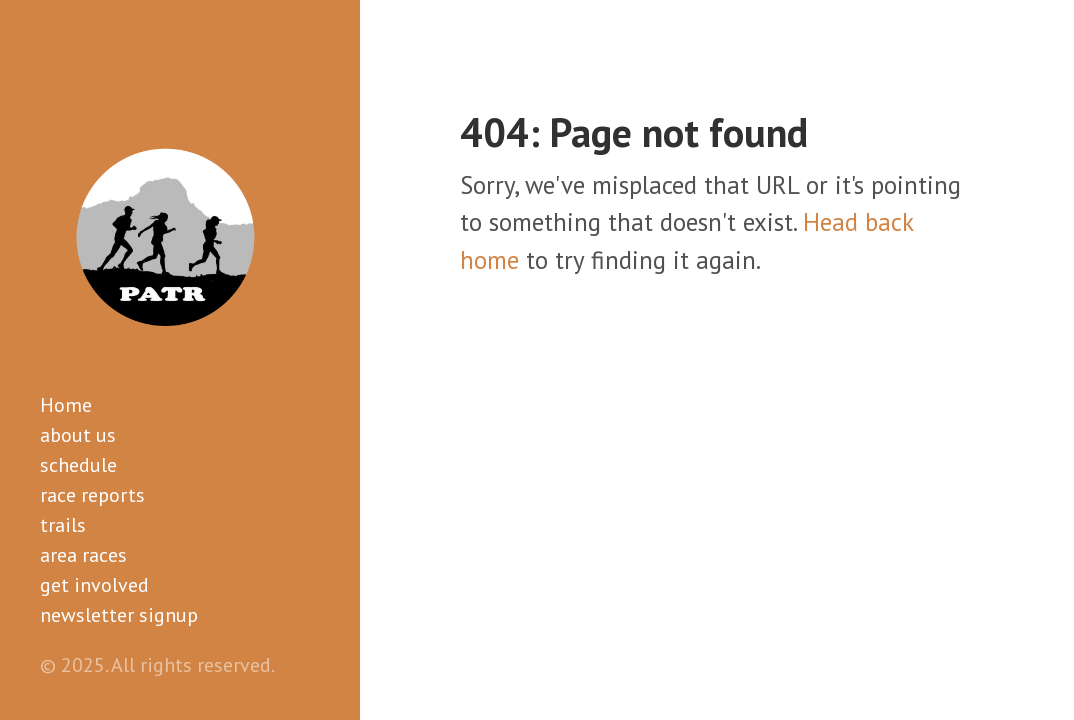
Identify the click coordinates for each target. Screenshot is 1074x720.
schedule (78, 465)
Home (66, 405)
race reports (92, 495)
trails (63, 525)
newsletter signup (119, 615)
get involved (94, 585)
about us (78, 435)
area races (83, 555)
